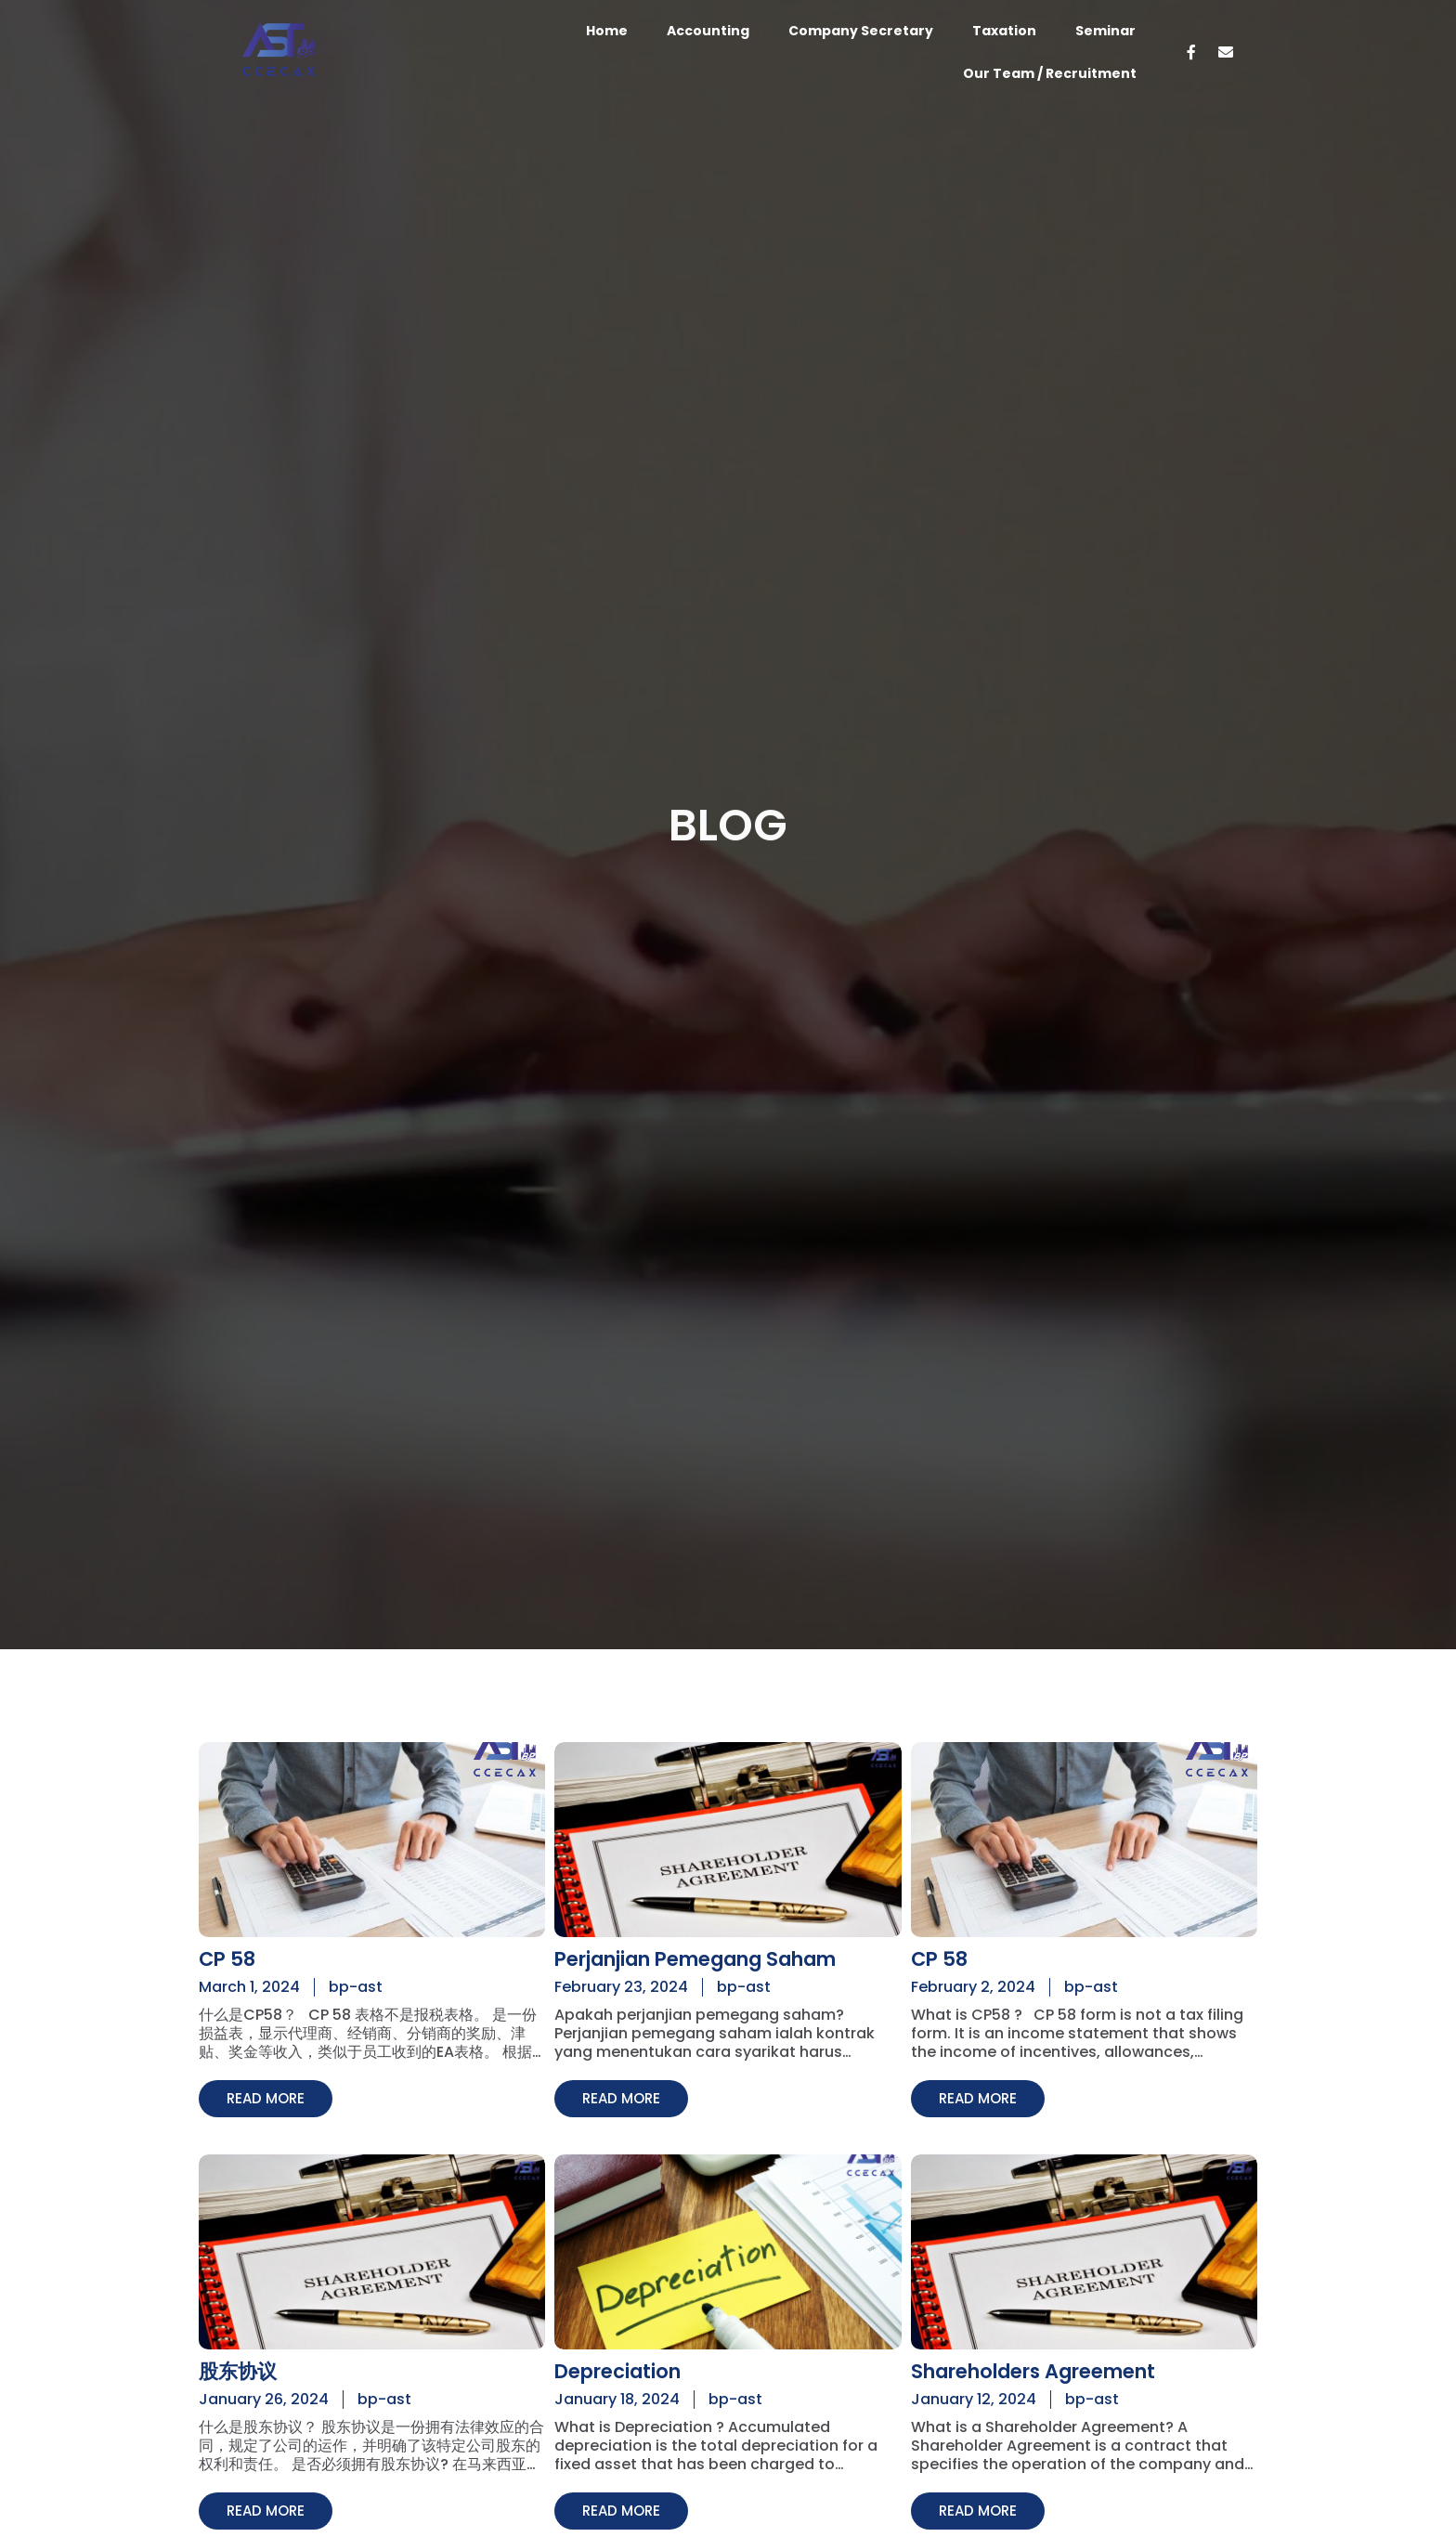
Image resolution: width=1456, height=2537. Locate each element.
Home (607, 30)
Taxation (1004, 30)
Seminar (1105, 30)
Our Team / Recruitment (1050, 73)
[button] (268, 2098)
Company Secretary (860, 30)
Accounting (708, 30)
